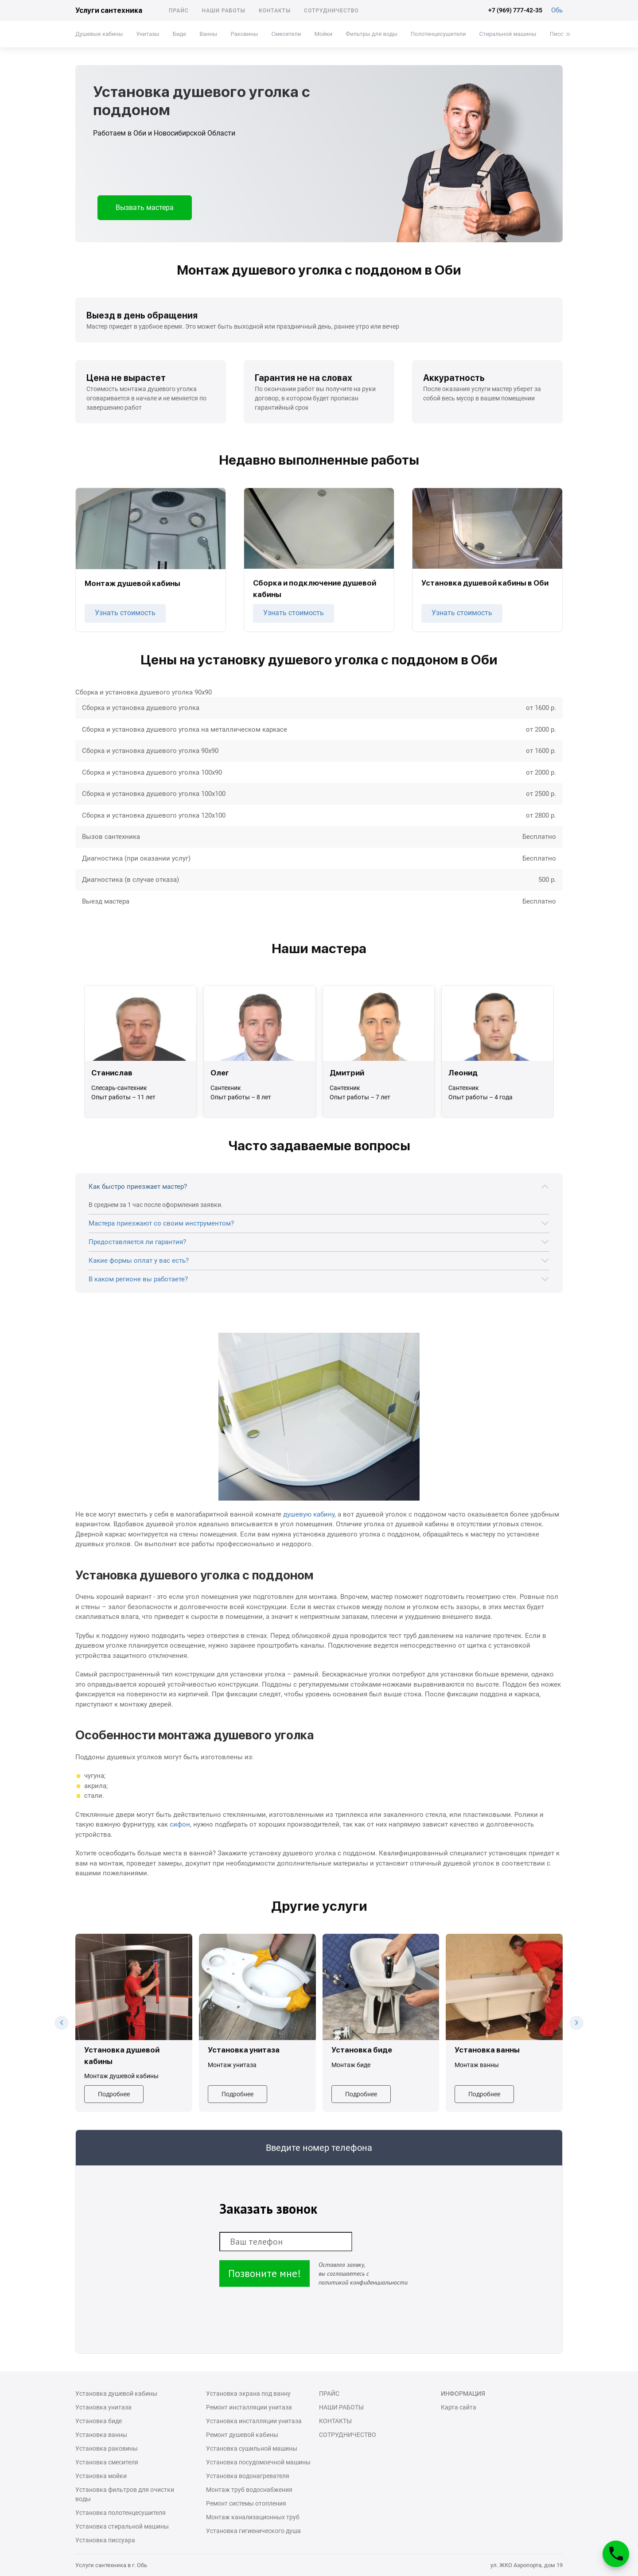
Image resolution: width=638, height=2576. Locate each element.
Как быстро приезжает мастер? (138, 1187)
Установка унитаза (103, 2407)
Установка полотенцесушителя (120, 2512)
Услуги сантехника (108, 10)
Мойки (323, 34)
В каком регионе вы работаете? (138, 1279)
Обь (557, 10)
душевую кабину (309, 1514)
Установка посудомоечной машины (258, 2462)
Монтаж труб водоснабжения (249, 2489)
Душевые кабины (99, 34)
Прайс (179, 11)
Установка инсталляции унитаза (254, 2421)
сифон (180, 1824)
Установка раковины (106, 2448)
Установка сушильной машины (251, 2448)
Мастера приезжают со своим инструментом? (161, 1223)
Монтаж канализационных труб (253, 2517)
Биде (179, 34)
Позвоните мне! (264, 2273)
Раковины (244, 34)
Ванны (208, 34)
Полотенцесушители (438, 34)
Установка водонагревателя (247, 2475)
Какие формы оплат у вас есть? (139, 1261)
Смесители (286, 34)
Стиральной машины (508, 34)
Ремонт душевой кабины (242, 2434)
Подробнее (114, 2094)
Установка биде (98, 2421)
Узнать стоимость (125, 613)
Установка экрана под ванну (248, 2393)
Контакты (275, 11)
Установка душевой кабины (116, 2393)
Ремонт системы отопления (246, 2503)
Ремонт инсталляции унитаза (249, 2407)
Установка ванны (101, 2434)
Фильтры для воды (371, 34)
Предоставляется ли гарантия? (137, 1242)
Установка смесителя (106, 2462)
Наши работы (223, 11)
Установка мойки (101, 2475)
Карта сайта (458, 2407)
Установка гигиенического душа (253, 2530)
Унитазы (147, 34)
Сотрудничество (331, 11)
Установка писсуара (105, 2540)
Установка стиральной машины (122, 2526)
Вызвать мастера (145, 207)
